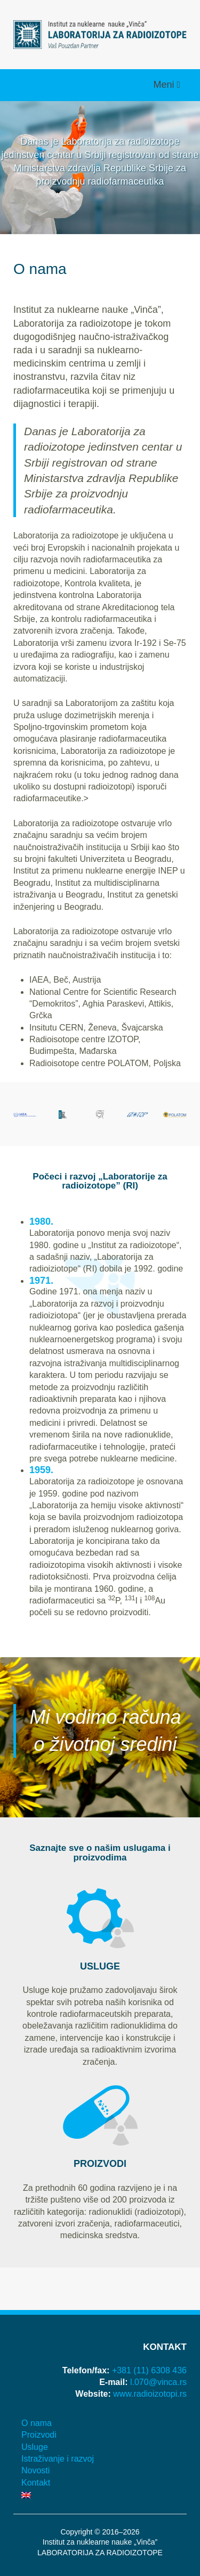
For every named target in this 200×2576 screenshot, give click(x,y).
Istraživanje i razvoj (57, 2458)
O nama (36, 2423)
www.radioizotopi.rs (150, 2393)
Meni (165, 84)
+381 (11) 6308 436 (149, 2370)
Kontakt (35, 2482)
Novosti (35, 2470)
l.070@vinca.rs (158, 2382)
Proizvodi (39, 2434)
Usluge (34, 2447)
